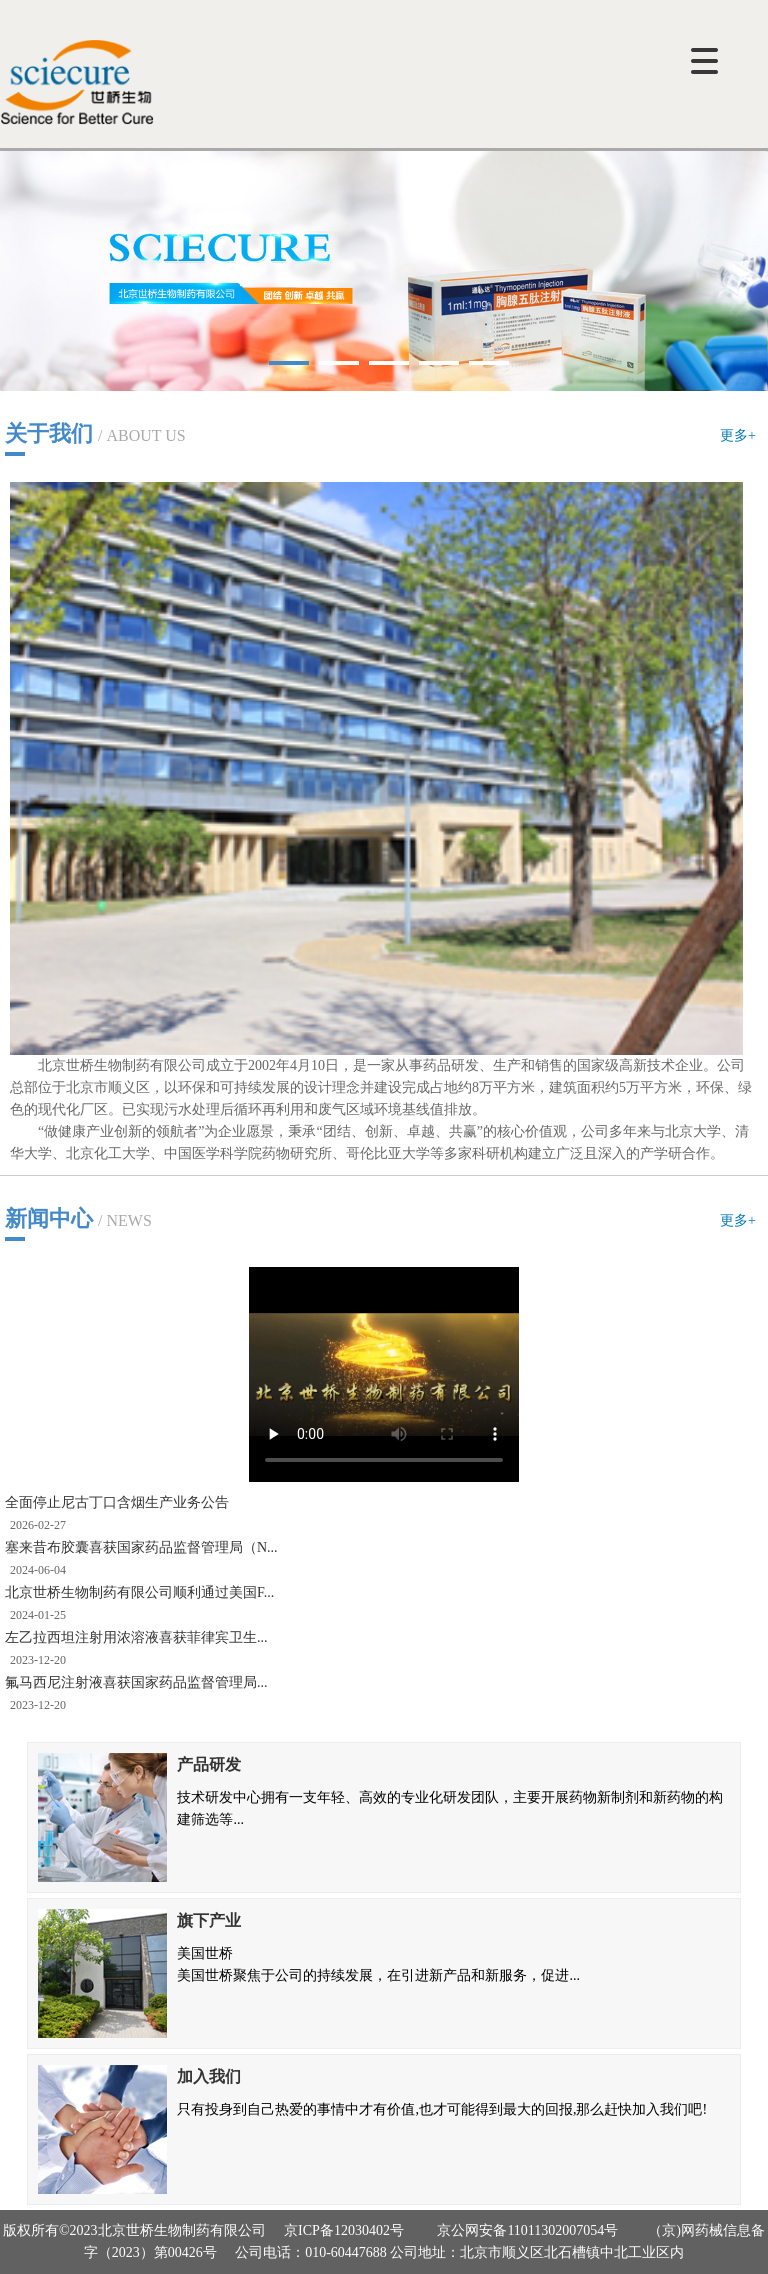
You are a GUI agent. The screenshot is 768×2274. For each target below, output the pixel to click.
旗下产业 (209, 1920)
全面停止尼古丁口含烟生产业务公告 (117, 1502)
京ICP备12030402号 (344, 2230)
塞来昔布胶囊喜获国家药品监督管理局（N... (141, 1547)
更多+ (738, 435)
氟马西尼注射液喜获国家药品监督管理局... (136, 1682)
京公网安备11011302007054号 (527, 2230)
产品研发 (209, 1764)
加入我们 (209, 2076)
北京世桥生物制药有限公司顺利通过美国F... (139, 1592)
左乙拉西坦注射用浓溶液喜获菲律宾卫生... (136, 1637)
